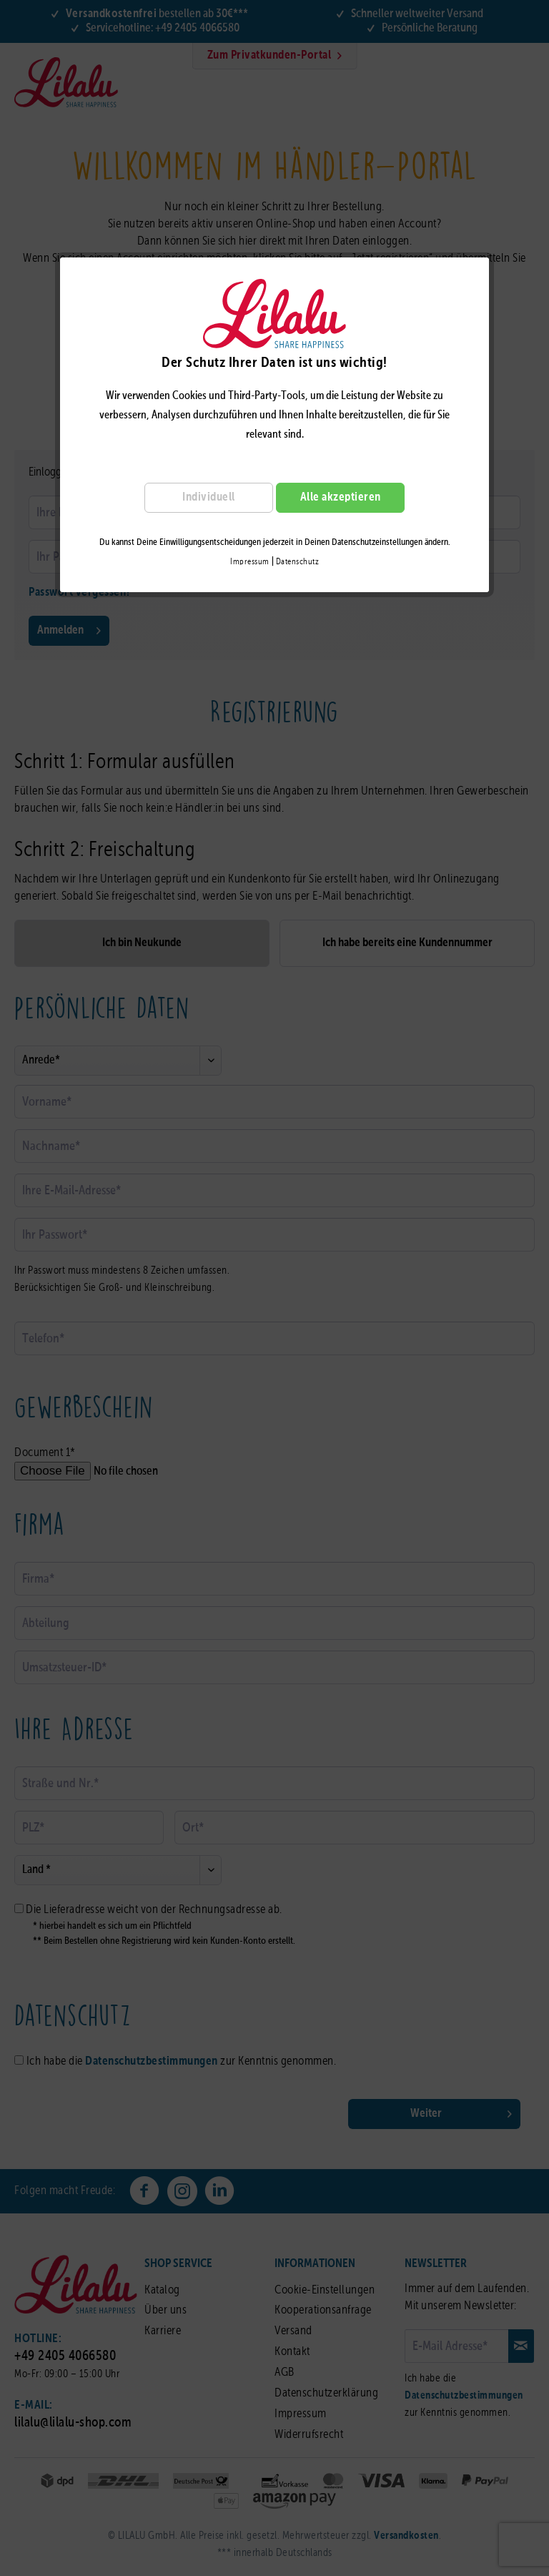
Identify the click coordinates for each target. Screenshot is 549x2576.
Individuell (208, 497)
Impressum (249, 562)
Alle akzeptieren (340, 497)
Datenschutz (298, 562)
